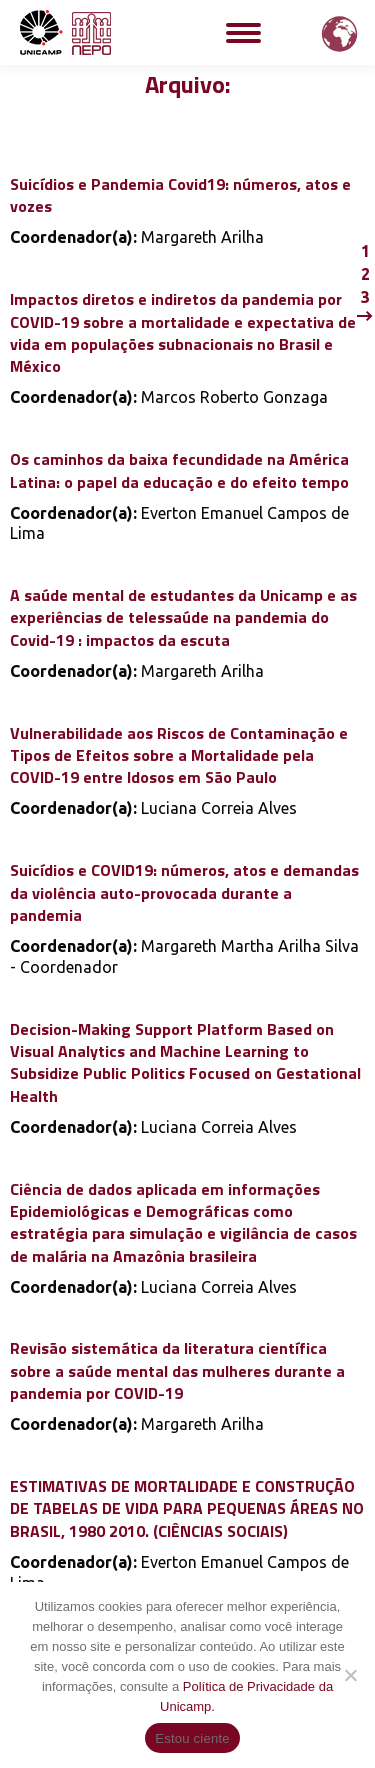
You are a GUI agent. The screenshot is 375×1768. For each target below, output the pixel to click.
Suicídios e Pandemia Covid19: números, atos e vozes (180, 195)
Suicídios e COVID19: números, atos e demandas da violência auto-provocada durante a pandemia (184, 892)
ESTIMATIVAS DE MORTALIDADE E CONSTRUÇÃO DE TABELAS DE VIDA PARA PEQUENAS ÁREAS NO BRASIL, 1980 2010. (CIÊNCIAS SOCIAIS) (187, 1508)
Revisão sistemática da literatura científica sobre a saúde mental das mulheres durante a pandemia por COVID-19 (177, 1370)
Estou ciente (192, 1738)
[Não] (350, 1675)
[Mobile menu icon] (243, 33)
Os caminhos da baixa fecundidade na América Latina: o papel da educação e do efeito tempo (179, 470)
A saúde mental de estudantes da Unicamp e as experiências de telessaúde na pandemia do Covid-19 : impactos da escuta (183, 617)
